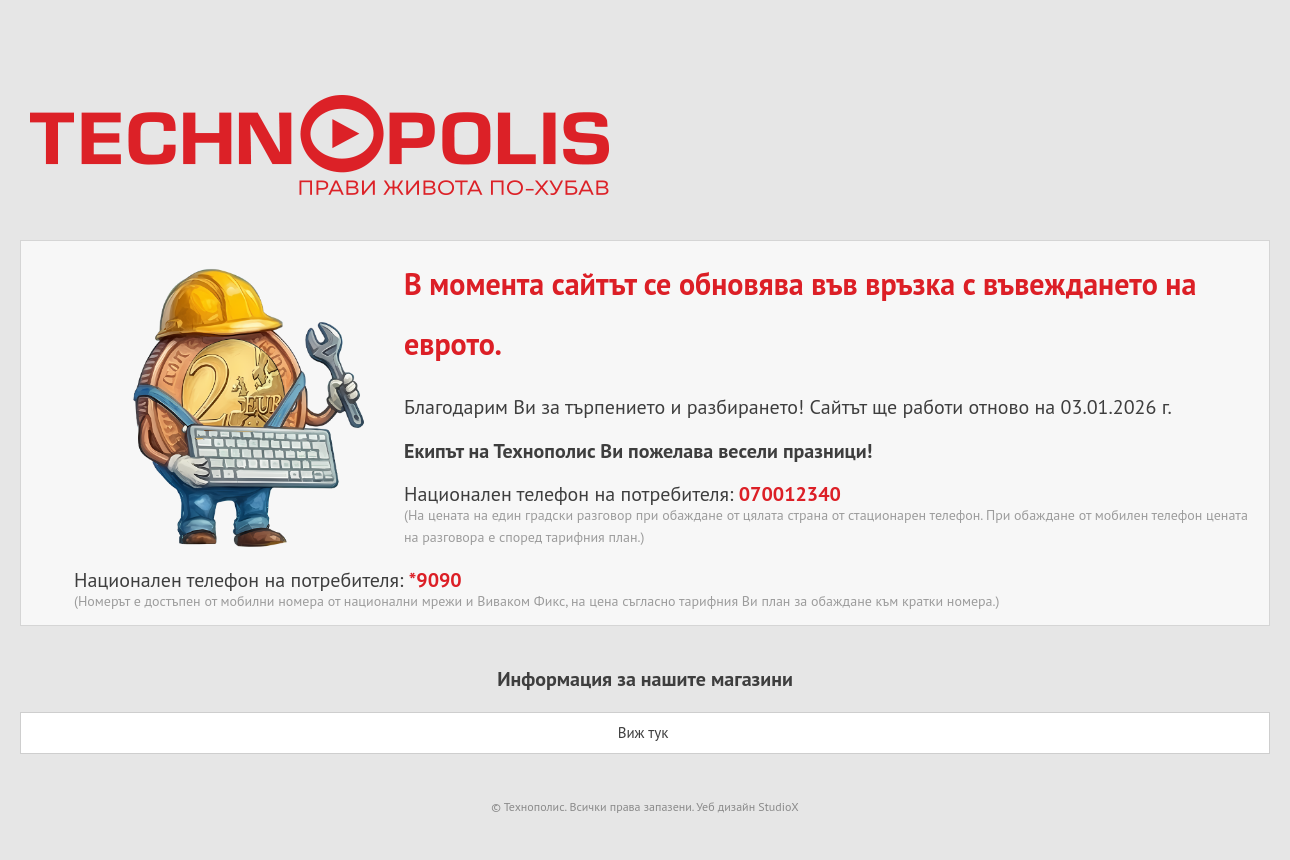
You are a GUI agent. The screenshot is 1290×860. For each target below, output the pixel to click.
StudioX (778, 806)
